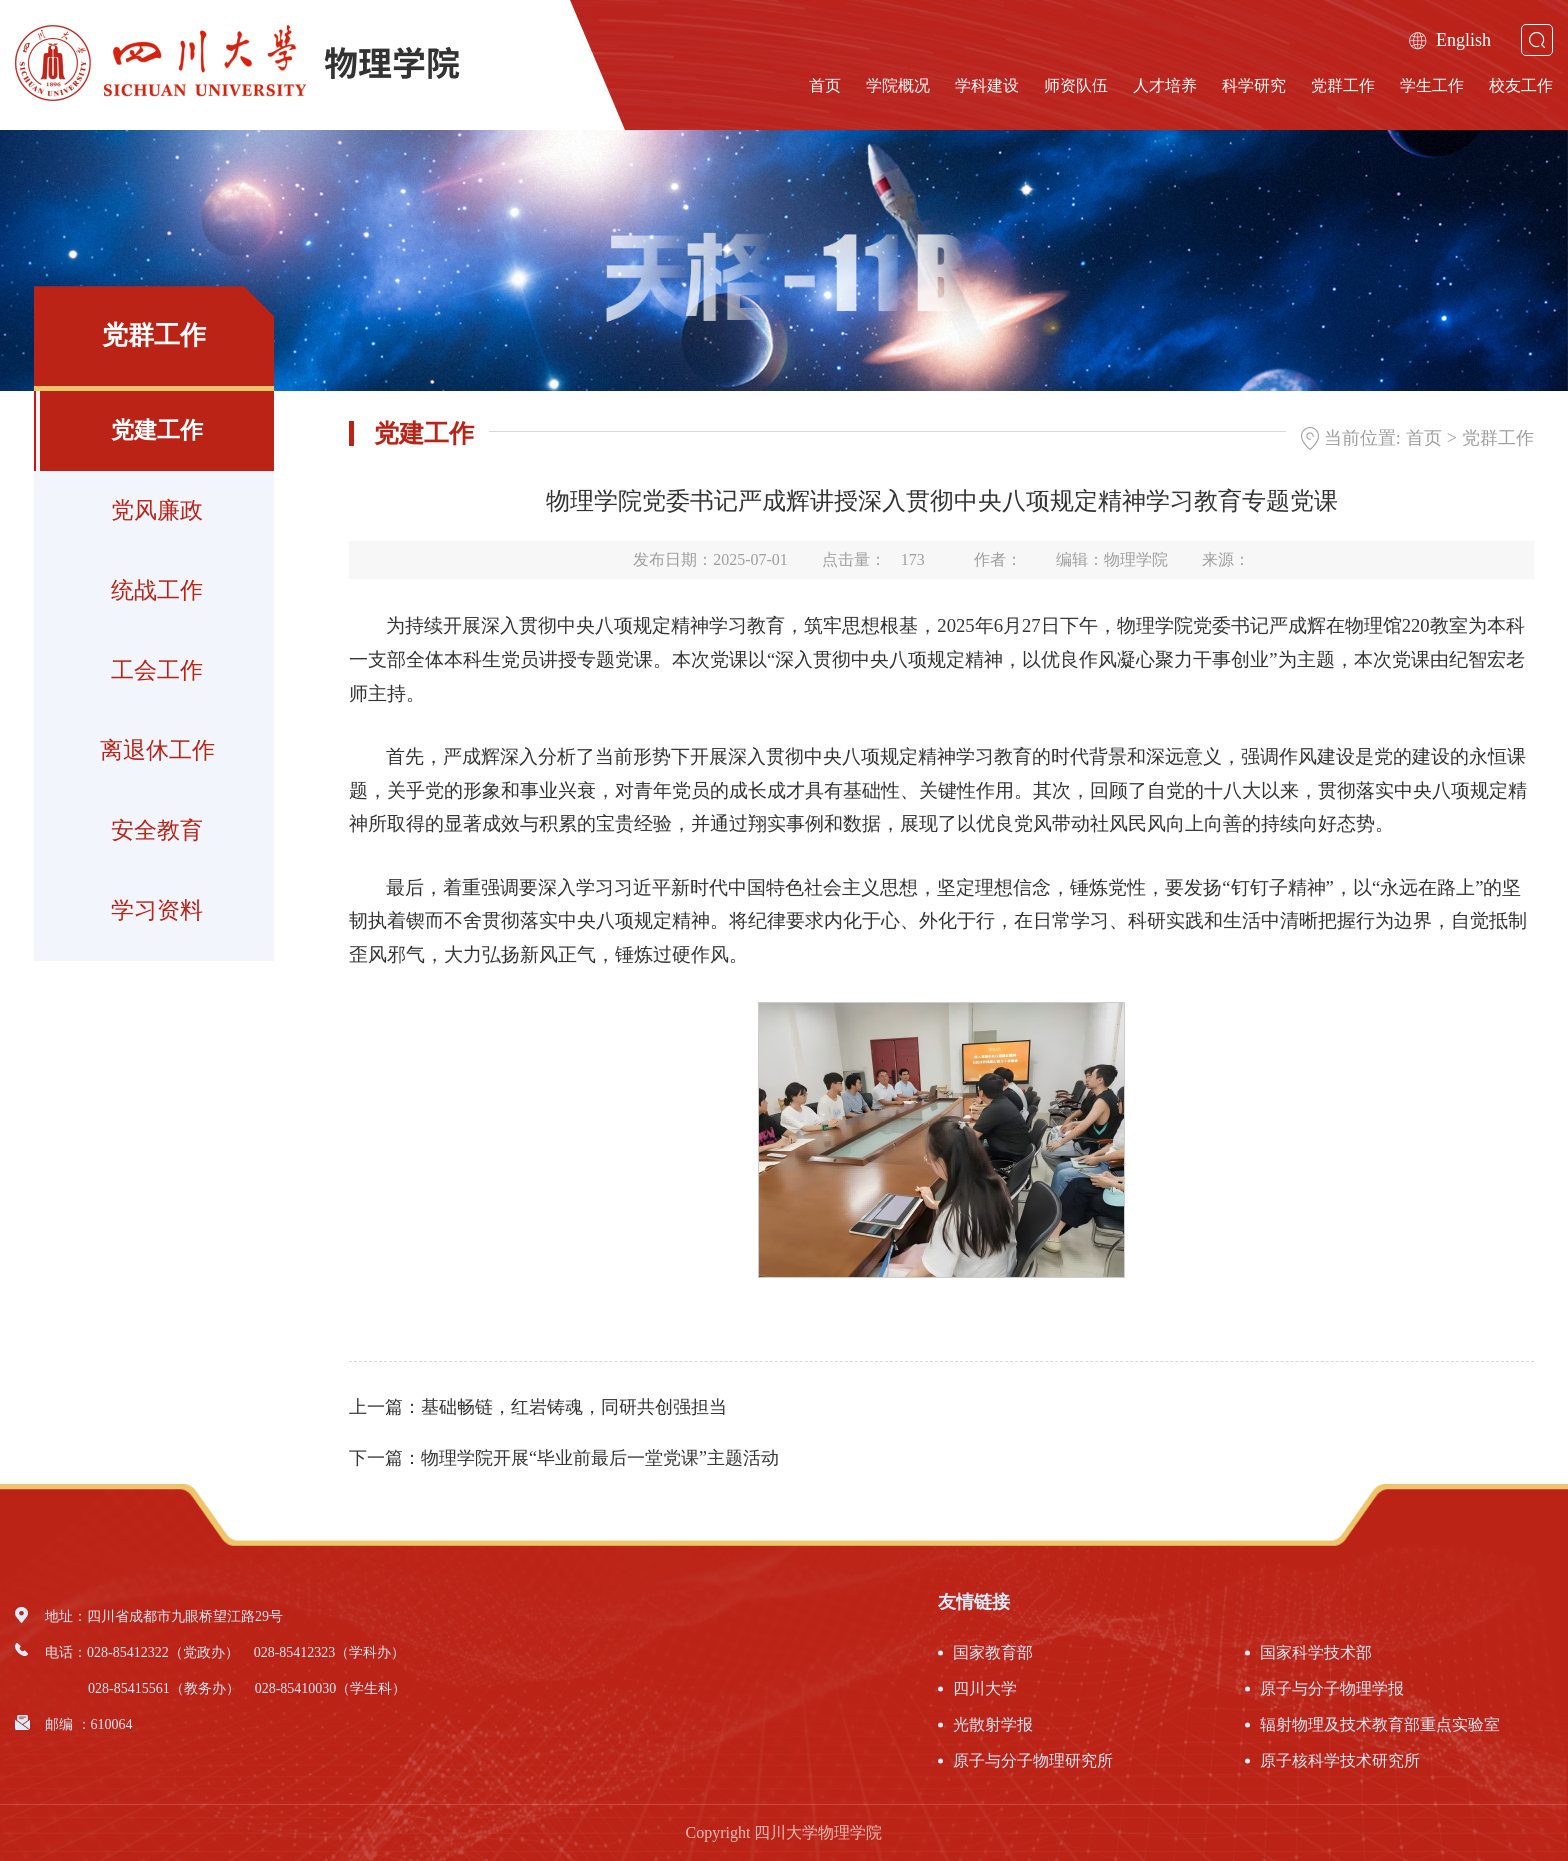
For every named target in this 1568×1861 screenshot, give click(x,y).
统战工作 (157, 590)
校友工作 (1521, 85)
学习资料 (157, 910)
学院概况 (898, 85)
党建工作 (157, 430)
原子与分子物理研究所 (1033, 1760)
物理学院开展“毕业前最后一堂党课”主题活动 (600, 1458)
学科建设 (987, 85)
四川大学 (985, 1688)
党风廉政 (157, 510)
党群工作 (1343, 85)
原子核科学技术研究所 (1340, 1760)
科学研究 (1254, 85)
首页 (825, 85)
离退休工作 (157, 750)
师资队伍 (1076, 85)
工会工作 (157, 670)
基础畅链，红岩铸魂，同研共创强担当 (574, 1407)
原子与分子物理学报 (1332, 1688)
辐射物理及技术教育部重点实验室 (1380, 1724)
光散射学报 (993, 1724)
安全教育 (157, 830)
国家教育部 (993, 1652)
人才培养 (1165, 85)
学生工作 (1432, 85)
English (1449, 40)
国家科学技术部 (1316, 1652)
